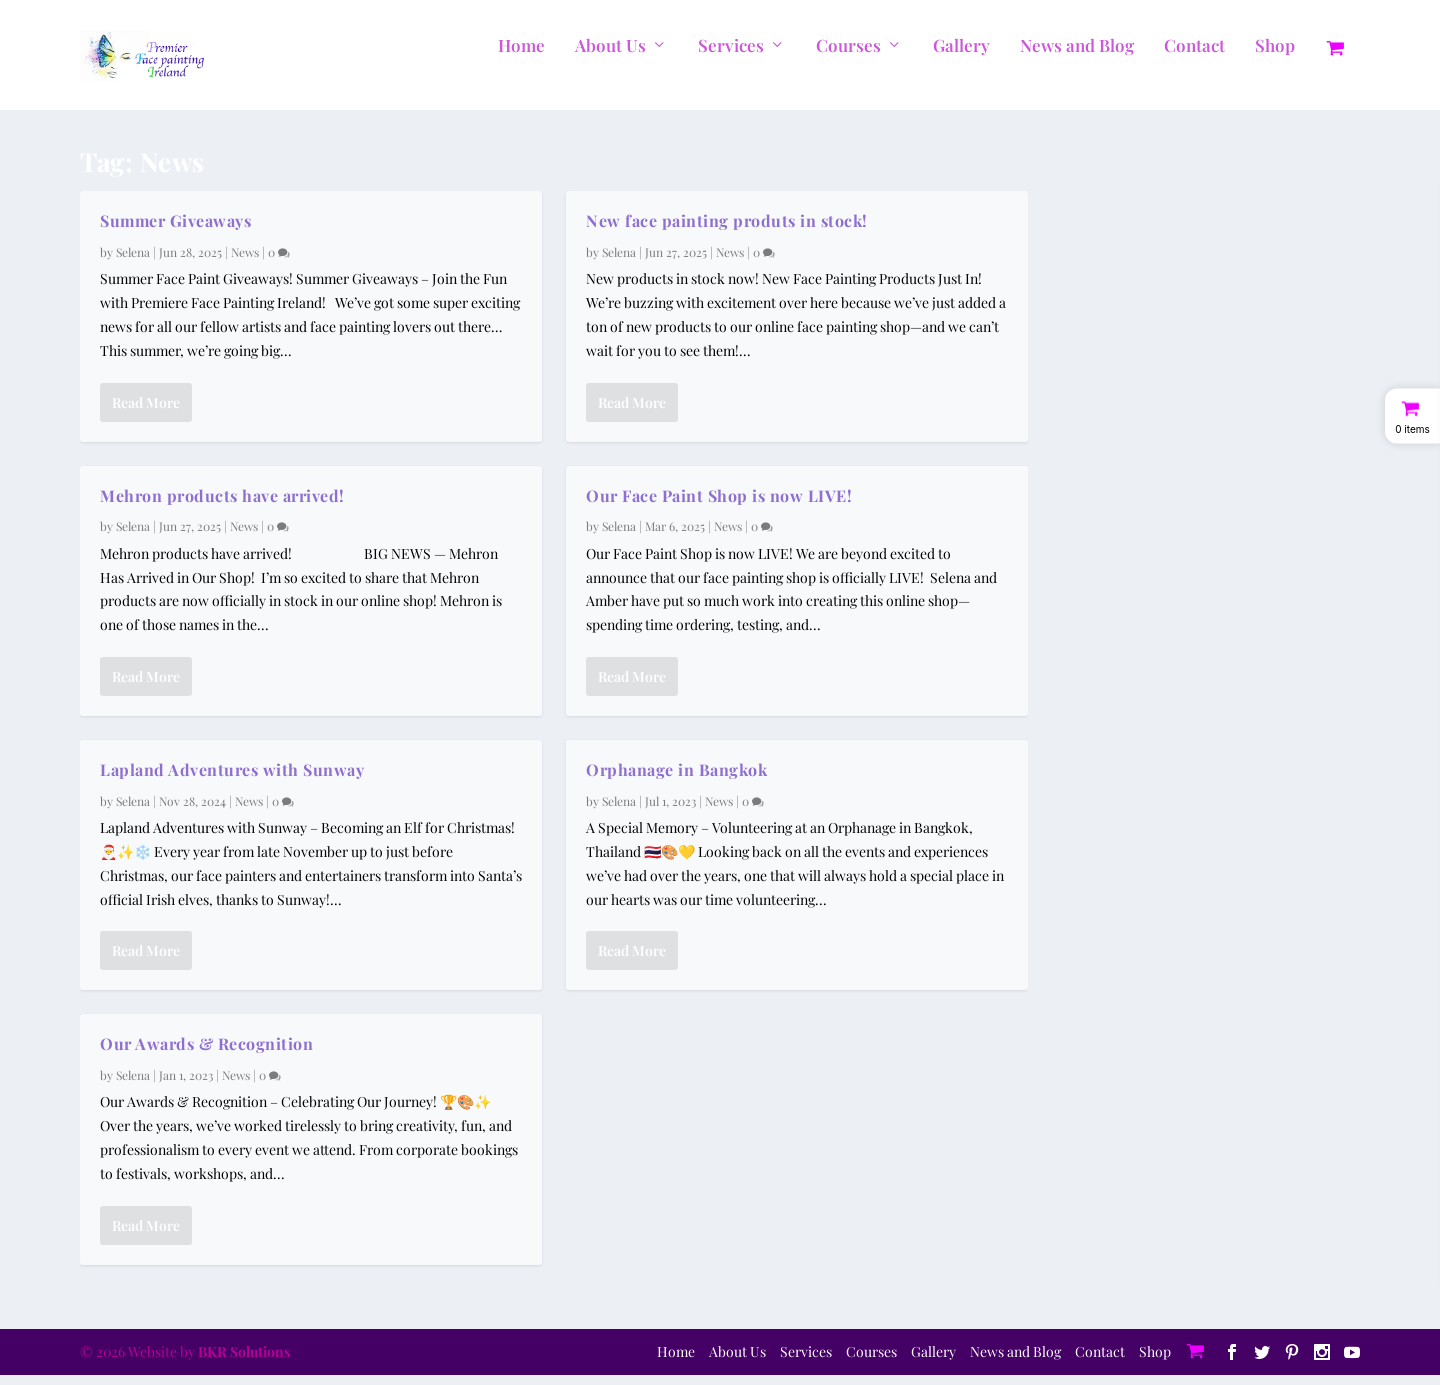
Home (521, 56)
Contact (1194, 56)
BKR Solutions (244, 1361)
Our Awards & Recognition (206, 1053)
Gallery (961, 56)
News (245, 262)
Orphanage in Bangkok (676, 779)
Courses (848, 56)
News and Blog (1077, 56)
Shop (1275, 56)
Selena (133, 262)
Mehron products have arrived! (222, 504)
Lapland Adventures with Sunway (232, 779)
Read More (146, 411)
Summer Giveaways (175, 230)
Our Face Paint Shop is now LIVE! (719, 504)
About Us (610, 56)
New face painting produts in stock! (727, 230)
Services (731, 56)
